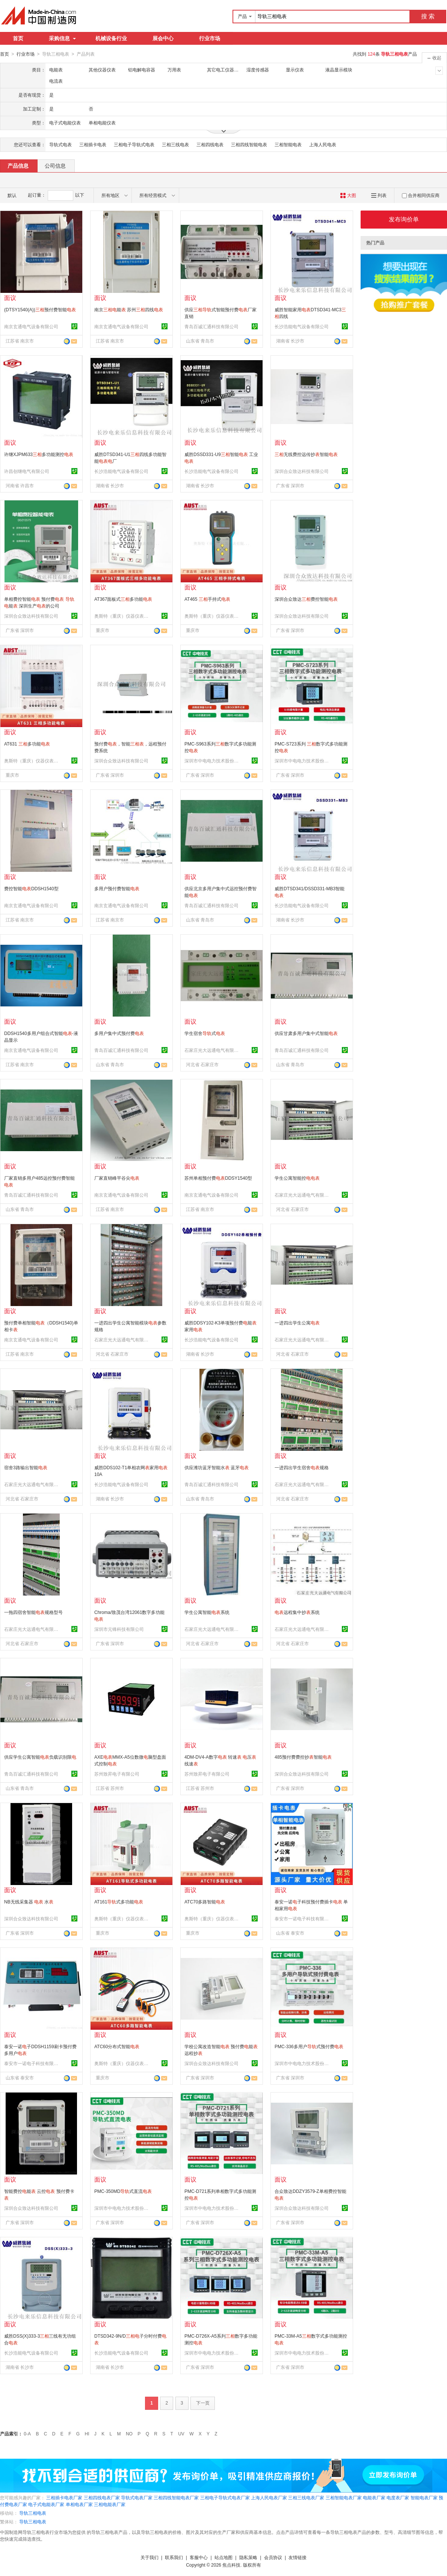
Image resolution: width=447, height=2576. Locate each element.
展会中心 (163, 38)
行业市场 (209, 38)
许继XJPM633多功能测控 (38, 454)
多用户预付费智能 (116, 888)
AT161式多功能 (118, 1901)
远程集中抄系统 (297, 1612)
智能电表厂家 (424, 2497)
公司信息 (55, 165)
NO (129, 2433)
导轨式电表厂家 (137, 2497)
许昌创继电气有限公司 (26, 471)
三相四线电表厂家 (102, 2497)
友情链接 (297, 2557)
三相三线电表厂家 (306, 2497)
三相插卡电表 (92, 144)
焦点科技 (231, 2564)
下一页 (203, 2402)
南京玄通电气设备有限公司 (31, 326)
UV (181, 2433)
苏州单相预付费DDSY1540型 (218, 1177)
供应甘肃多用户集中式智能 (306, 1033)
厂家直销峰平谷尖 (116, 1177)
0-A (27, 2433)
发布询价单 (404, 219)
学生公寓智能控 (297, 1177)
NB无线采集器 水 (28, 1901)
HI (87, 2433)
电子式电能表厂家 (46, 2504)
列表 (379, 195)
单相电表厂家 (79, 2504)
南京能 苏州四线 (128, 309)
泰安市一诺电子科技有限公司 (303, 1918)
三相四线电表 (210, 144)
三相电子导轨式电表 (134, 144)
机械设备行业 (111, 38)
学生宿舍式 (204, 1033)
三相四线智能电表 (249, 144)
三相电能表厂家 (109, 2504)
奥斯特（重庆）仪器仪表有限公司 (122, 615)
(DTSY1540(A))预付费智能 (40, 309)
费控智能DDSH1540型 (31, 888)
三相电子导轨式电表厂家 (225, 2497)
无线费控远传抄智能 (306, 454)
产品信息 (18, 165)
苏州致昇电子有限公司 (116, 1773)
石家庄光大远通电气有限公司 (212, 1050)
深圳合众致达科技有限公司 (302, 471)
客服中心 (199, 2557)
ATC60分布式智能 (116, 2046)
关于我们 (149, 2557)
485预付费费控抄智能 (303, 1756)
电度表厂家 (398, 2497)
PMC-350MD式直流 (123, 2191)
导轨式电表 (60, 144)
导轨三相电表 (32, 2512)
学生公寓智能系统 (207, 1612)
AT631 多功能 (27, 743)
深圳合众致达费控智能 (306, 599)
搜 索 (428, 16)
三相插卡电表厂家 (64, 2497)
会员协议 (273, 2557)
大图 (348, 195)
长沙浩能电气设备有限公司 (302, 326)
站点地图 (223, 2557)
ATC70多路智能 (204, 1901)
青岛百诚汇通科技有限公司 (211, 326)
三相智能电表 (288, 144)
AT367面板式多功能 (123, 599)
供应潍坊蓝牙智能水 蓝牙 (216, 1467)
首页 (18, 38)
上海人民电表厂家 (269, 2497)
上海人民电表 (322, 144)
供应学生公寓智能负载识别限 (40, 1756)
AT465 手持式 (207, 599)
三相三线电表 (175, 144)
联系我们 (174, 2557)
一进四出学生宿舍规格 (302, 1467)
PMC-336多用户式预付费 (309, 2046)
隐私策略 (248, 2557)
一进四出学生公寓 (297, 1322)
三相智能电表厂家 (344, 2497)
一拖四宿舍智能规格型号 (33, 1612)
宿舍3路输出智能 (25, 1467)
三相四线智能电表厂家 (176, 2497)
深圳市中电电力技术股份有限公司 (212, 760)
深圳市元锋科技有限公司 (119, 1629)
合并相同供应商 (420, 195)
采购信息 (62, 38)
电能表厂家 (374, 2497)
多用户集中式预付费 (119, 1033)
